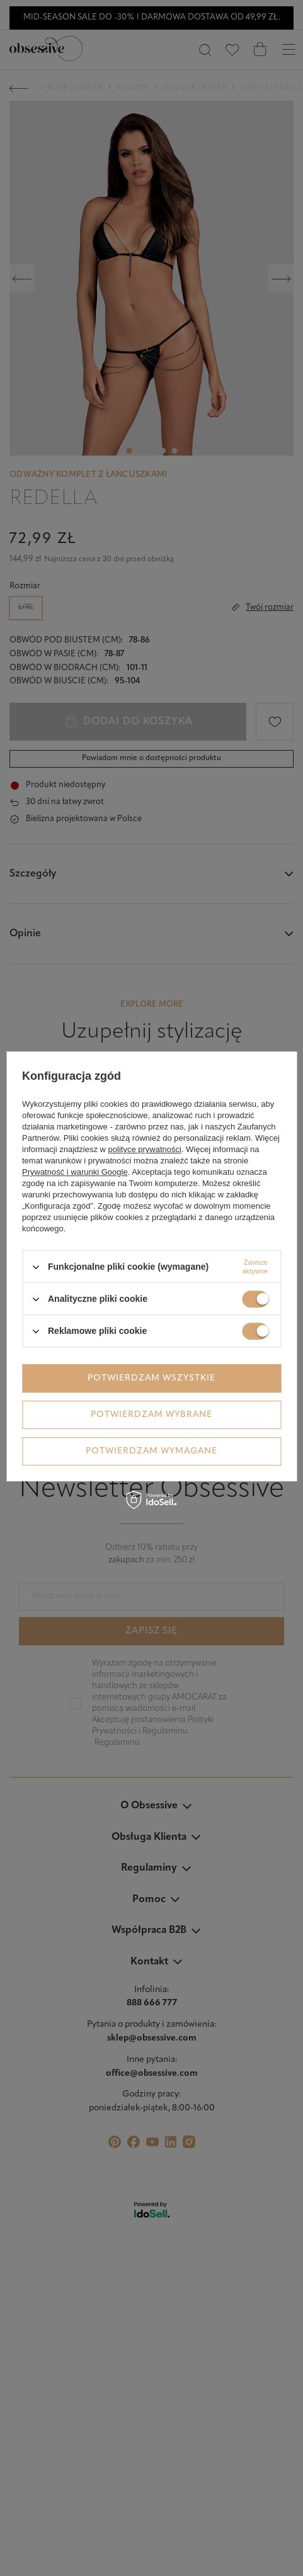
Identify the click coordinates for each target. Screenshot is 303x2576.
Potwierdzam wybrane (151, 1415)
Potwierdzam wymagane (151, 1451)
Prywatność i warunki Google (75, 1172)
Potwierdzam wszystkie (151, 1378)
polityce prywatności (144, 1149)
